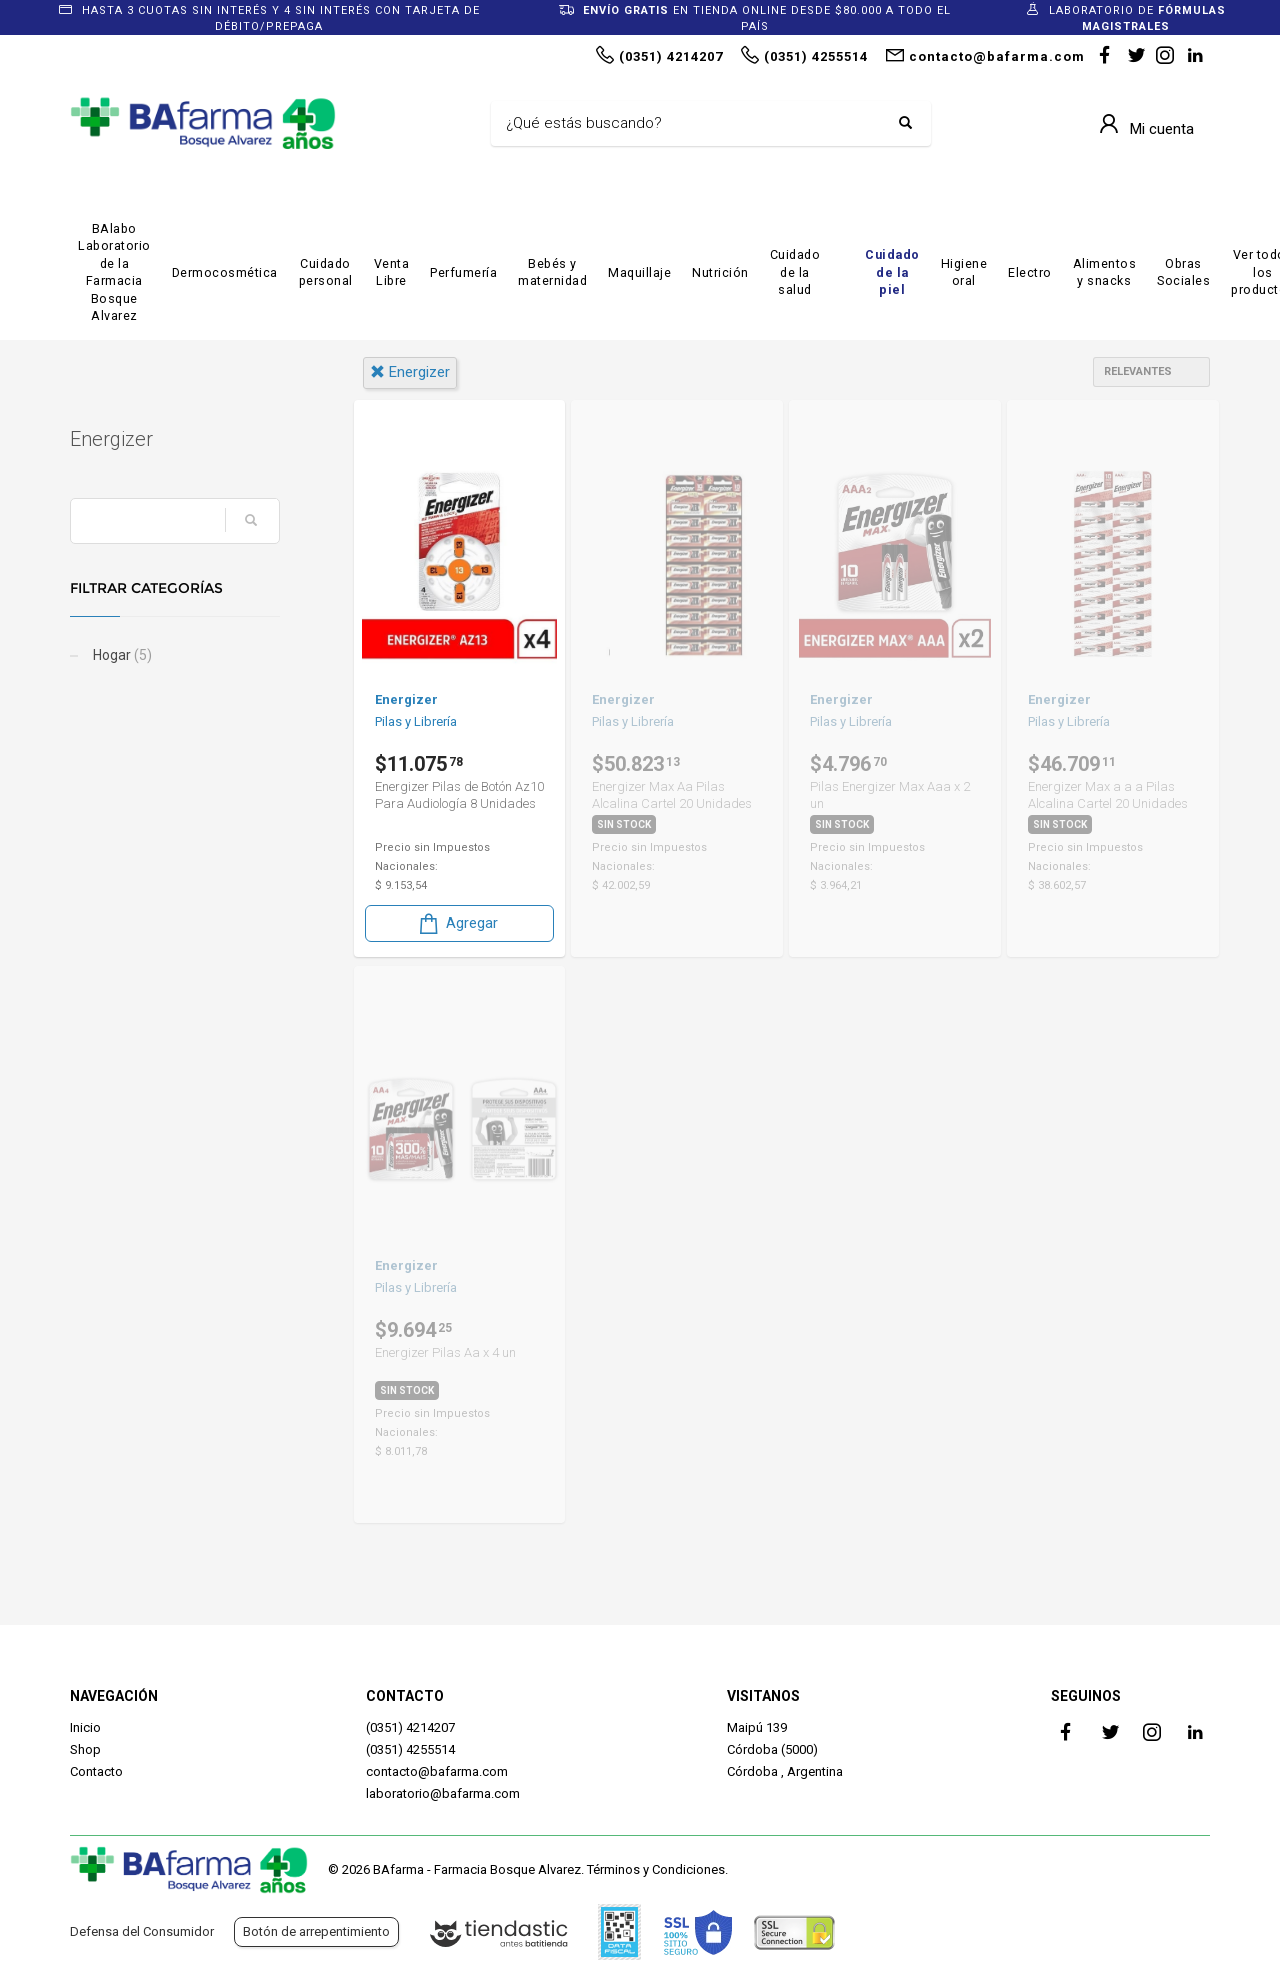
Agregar (457, 923)
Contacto (96, 1771)
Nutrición (720, 272)
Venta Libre (392, 272)
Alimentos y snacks (1105, 272)
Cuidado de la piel (892, 272)
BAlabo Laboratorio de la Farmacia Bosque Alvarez (114, 272)
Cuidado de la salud (795, 272)
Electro (1030, 272)
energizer (410, 372)
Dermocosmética (225, 272)
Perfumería (463, 272)
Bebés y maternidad (552, 272)
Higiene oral (964, 272)
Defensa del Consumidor (142, 1931)
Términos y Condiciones (656, 1869)
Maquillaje (639, 272)
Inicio (85, 1727)
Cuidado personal (326, 272)
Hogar (121, 655)
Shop (85, 1749)
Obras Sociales (1183, 272)
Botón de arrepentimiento (316, 1931)
